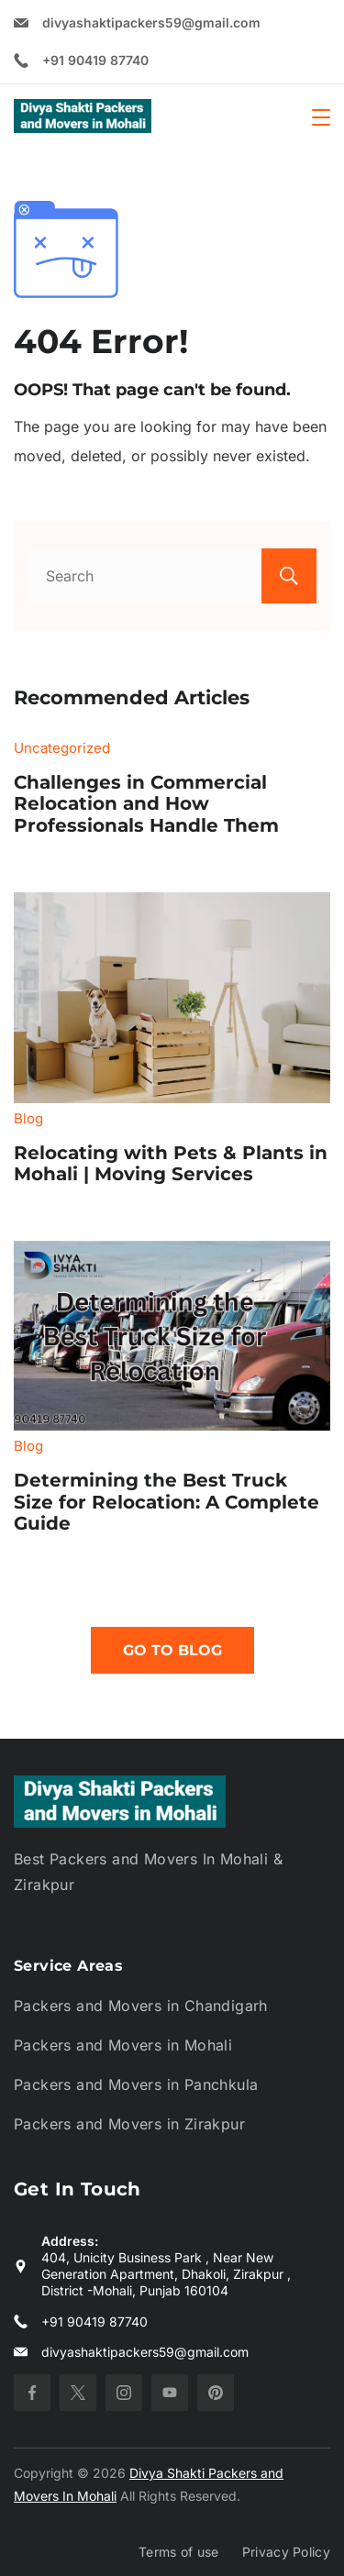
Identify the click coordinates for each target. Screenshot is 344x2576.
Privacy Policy (286, 2551)
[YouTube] (169, 2392)
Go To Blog (172, 1650)
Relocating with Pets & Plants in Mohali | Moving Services (170, 1164)
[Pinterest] (215, 2392)
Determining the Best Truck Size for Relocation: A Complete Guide (166, 1501)
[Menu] (321, 117)
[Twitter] (78, 2392)
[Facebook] (32, 2392)
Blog (28, 1118)
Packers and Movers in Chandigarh (141, 2005)
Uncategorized (62, 748)
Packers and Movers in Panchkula (136, 2084)
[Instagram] (123, 2392)
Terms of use (179, 2551)
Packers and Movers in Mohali (123, 2045)
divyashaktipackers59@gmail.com (151, 22)
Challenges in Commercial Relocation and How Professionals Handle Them (146, 803)
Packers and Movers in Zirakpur (129, 2124)
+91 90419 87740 (95, 60)
